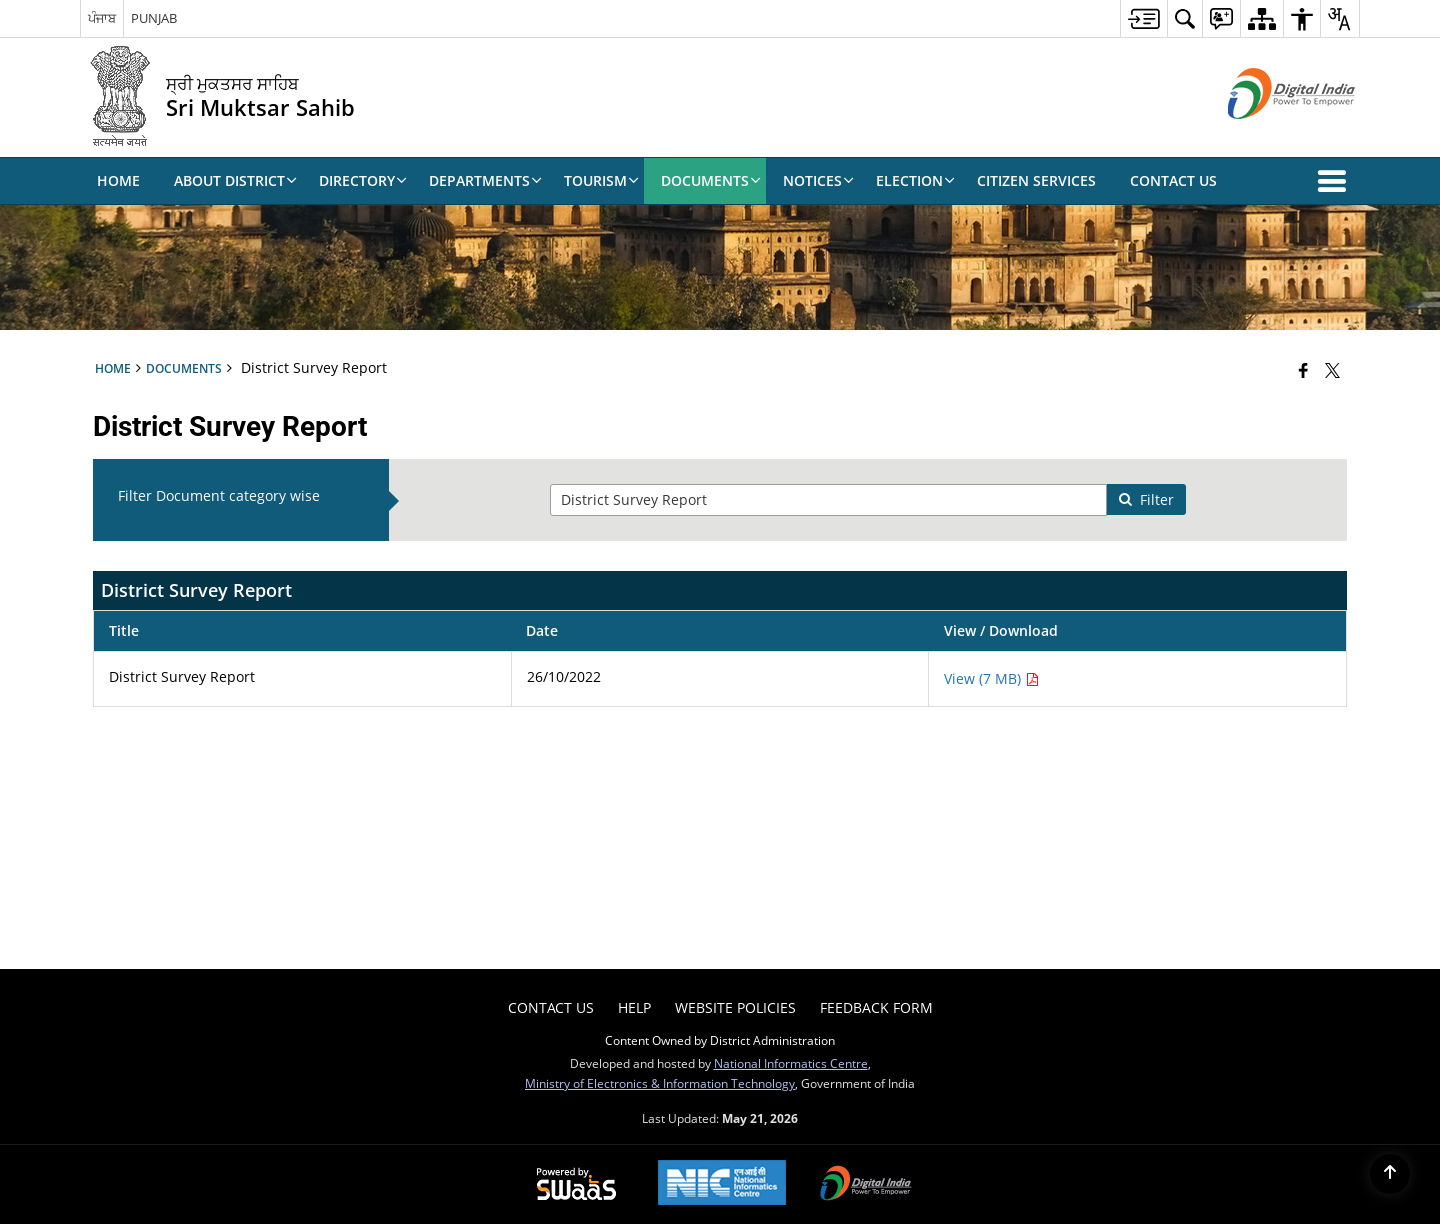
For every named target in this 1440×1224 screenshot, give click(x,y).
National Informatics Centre (791, 1063)
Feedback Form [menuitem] (876, 1007)
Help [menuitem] (634, 1007)
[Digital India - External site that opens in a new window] (1266, 135)
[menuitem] (1143, 18)
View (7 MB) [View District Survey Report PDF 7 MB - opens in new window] (991, 678)
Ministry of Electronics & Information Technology (660, 1083)
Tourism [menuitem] (601, 180)
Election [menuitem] (915, 180)
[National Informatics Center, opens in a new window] (722, 1184)
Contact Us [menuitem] (1173, 180)
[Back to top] (1390, 1174)
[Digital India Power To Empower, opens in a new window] (866, 1185)
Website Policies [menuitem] (735, 1007)
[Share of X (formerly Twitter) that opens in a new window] (1332, 370)
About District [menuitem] (235, 180)
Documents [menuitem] (711, 180)
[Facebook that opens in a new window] (1303, 370)
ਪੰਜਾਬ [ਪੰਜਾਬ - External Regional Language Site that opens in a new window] (102, 18)
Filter (1146, 499)
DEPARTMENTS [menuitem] (485, 180)
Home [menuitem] (118, 180)
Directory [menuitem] (363, 180)
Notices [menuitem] (818, 180)
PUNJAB (154, 18)
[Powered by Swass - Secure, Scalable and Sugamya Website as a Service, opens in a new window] (576, 1185)
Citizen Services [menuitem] (1036, 180)
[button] (1336, 181)
